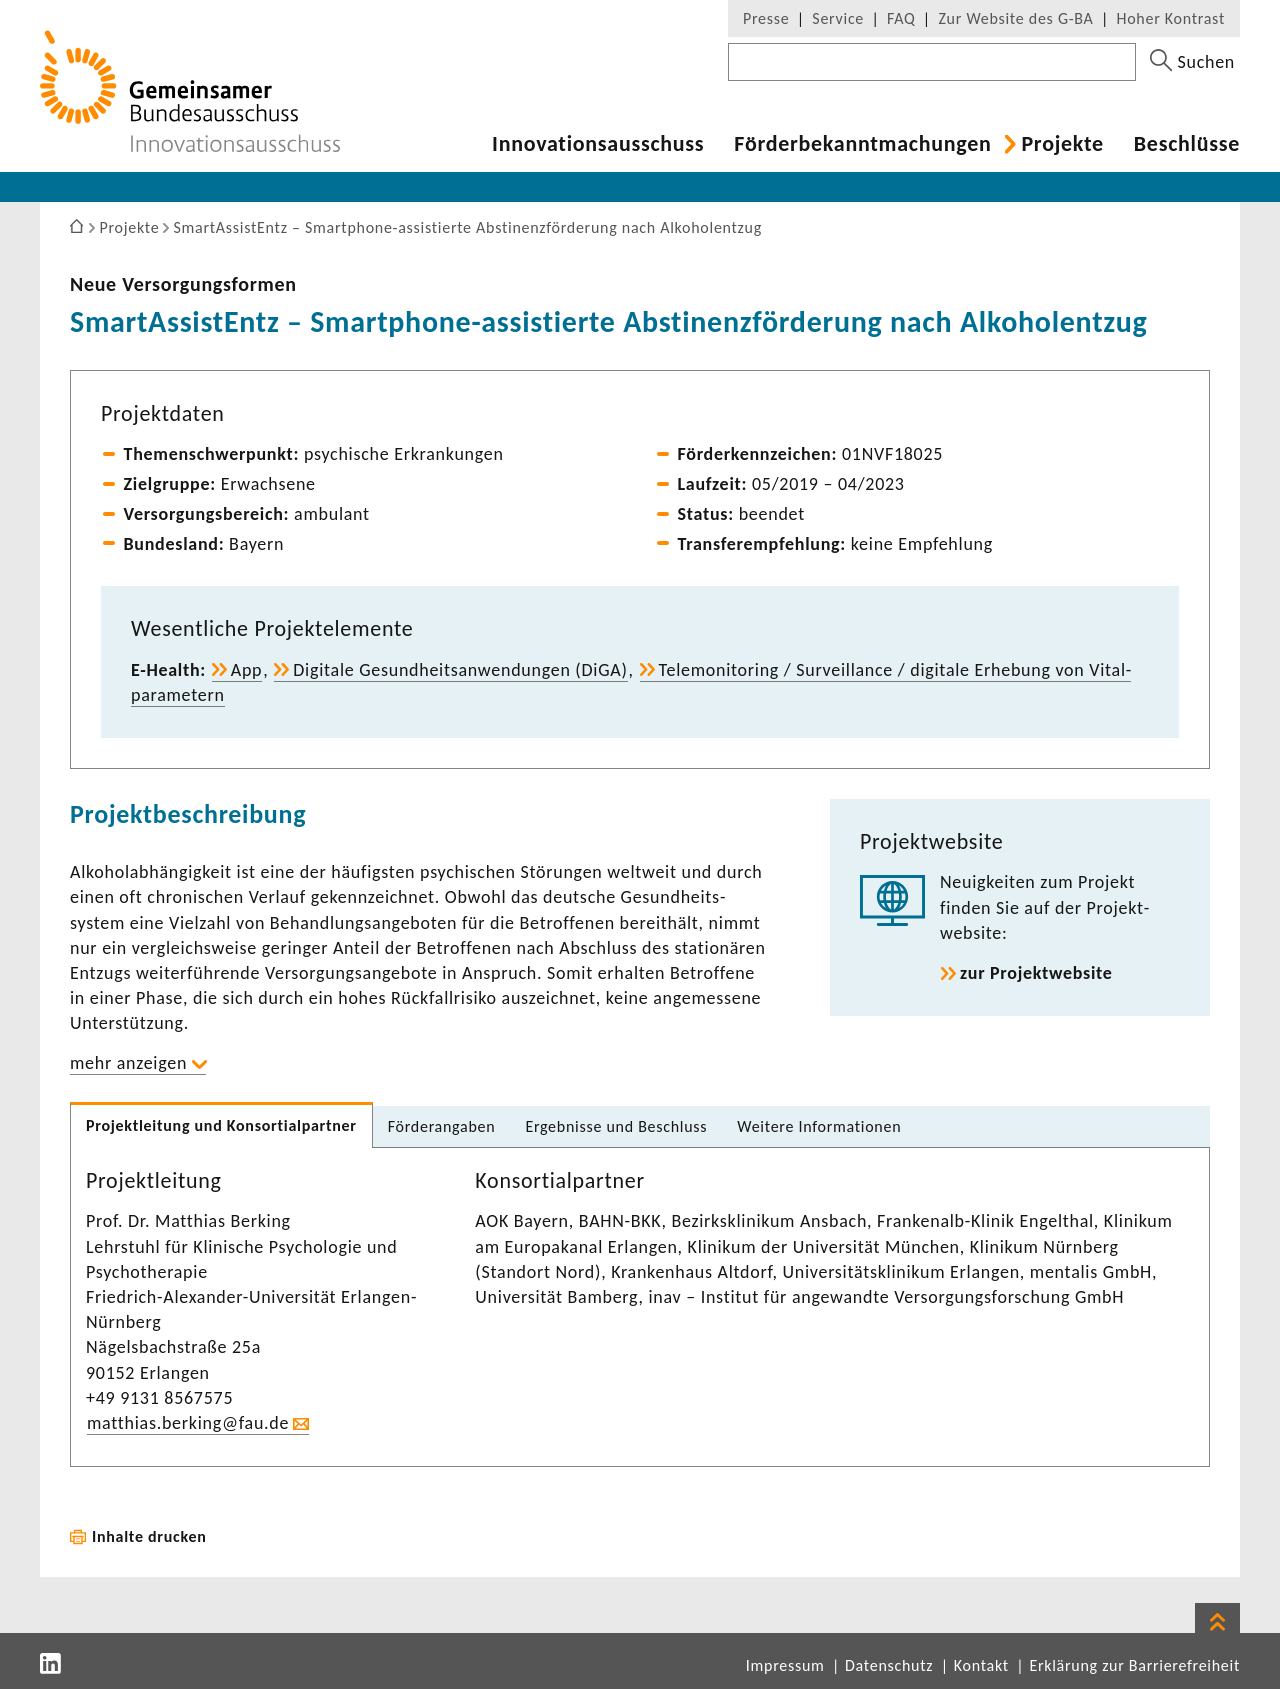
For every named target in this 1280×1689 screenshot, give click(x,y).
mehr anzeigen (128, 1063)
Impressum (785, 1665)
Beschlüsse (1187, 144)
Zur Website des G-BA (1018, 18)
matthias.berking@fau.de (188, 1423)
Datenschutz (889, 1665)
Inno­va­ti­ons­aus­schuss (598, 144)
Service (838, 18)
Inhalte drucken (149, 1536)
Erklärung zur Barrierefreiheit (1134, 1665)
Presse (766, 18)
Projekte (1062, 144)
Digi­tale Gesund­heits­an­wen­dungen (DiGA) (460, 670)
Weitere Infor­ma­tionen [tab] (819, 1126)
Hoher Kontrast (1171, 18)
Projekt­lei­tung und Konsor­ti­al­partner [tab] (221, 1125)
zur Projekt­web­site (1036, 973)
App (247, 670)
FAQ (901, 18)
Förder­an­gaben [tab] (442, 1126)
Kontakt (981, 1665)
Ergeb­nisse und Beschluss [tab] (616, 1126)
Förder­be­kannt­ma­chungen (862, 144)
